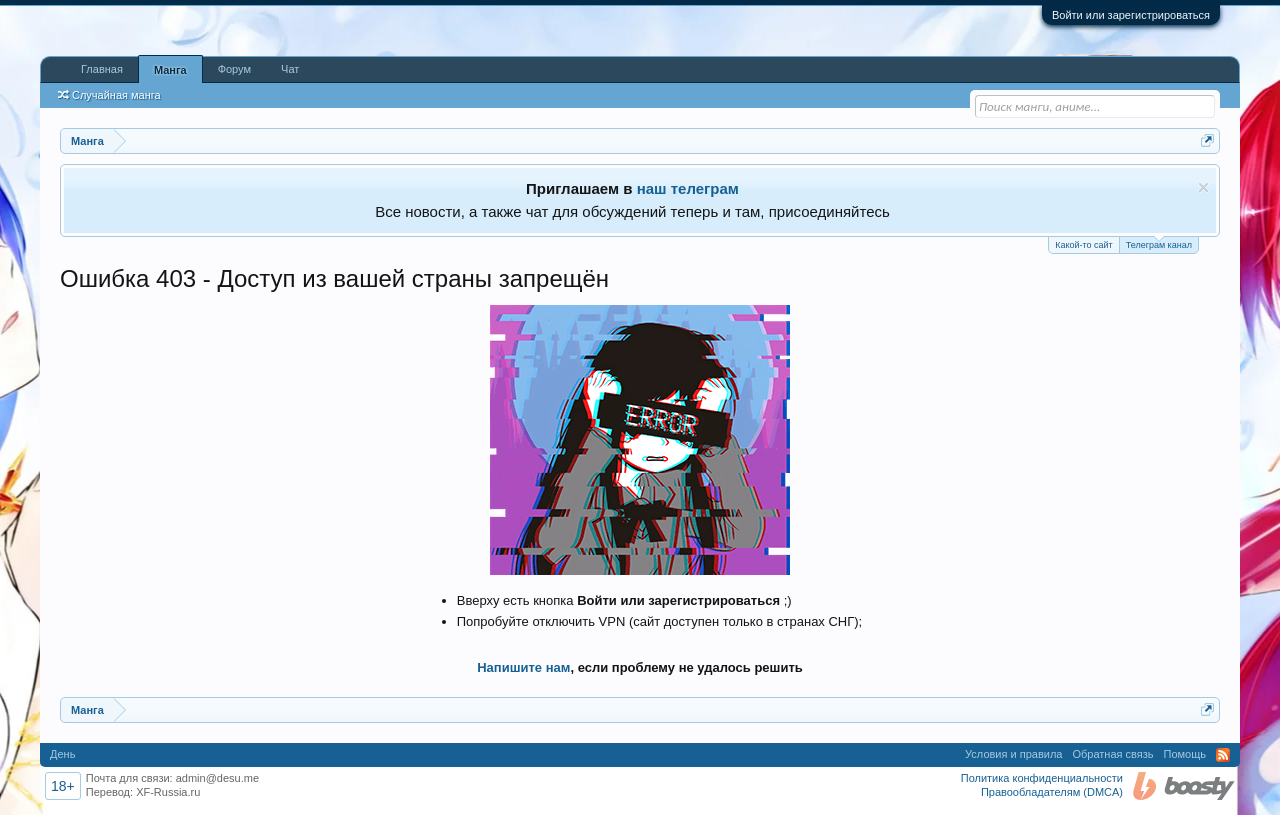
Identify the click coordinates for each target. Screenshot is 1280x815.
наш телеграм (688, 188)
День (62, 754)
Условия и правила (1013, 754)
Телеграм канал (1159, 243)
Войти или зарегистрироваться (1131, 15)
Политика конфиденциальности (1042, 778)
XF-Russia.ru (168, 792)
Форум (234, 69)
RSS (1223, 755)
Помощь (1185, 754)
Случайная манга (109, 95)
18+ (63, 786)
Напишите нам (523, 667)
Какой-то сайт (1084, 245)
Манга (170, 70)
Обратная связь (1112, 754)
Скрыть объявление (1203, 187)
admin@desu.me (217, 778)
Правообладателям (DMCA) (1052, 792)
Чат (290, 69)
